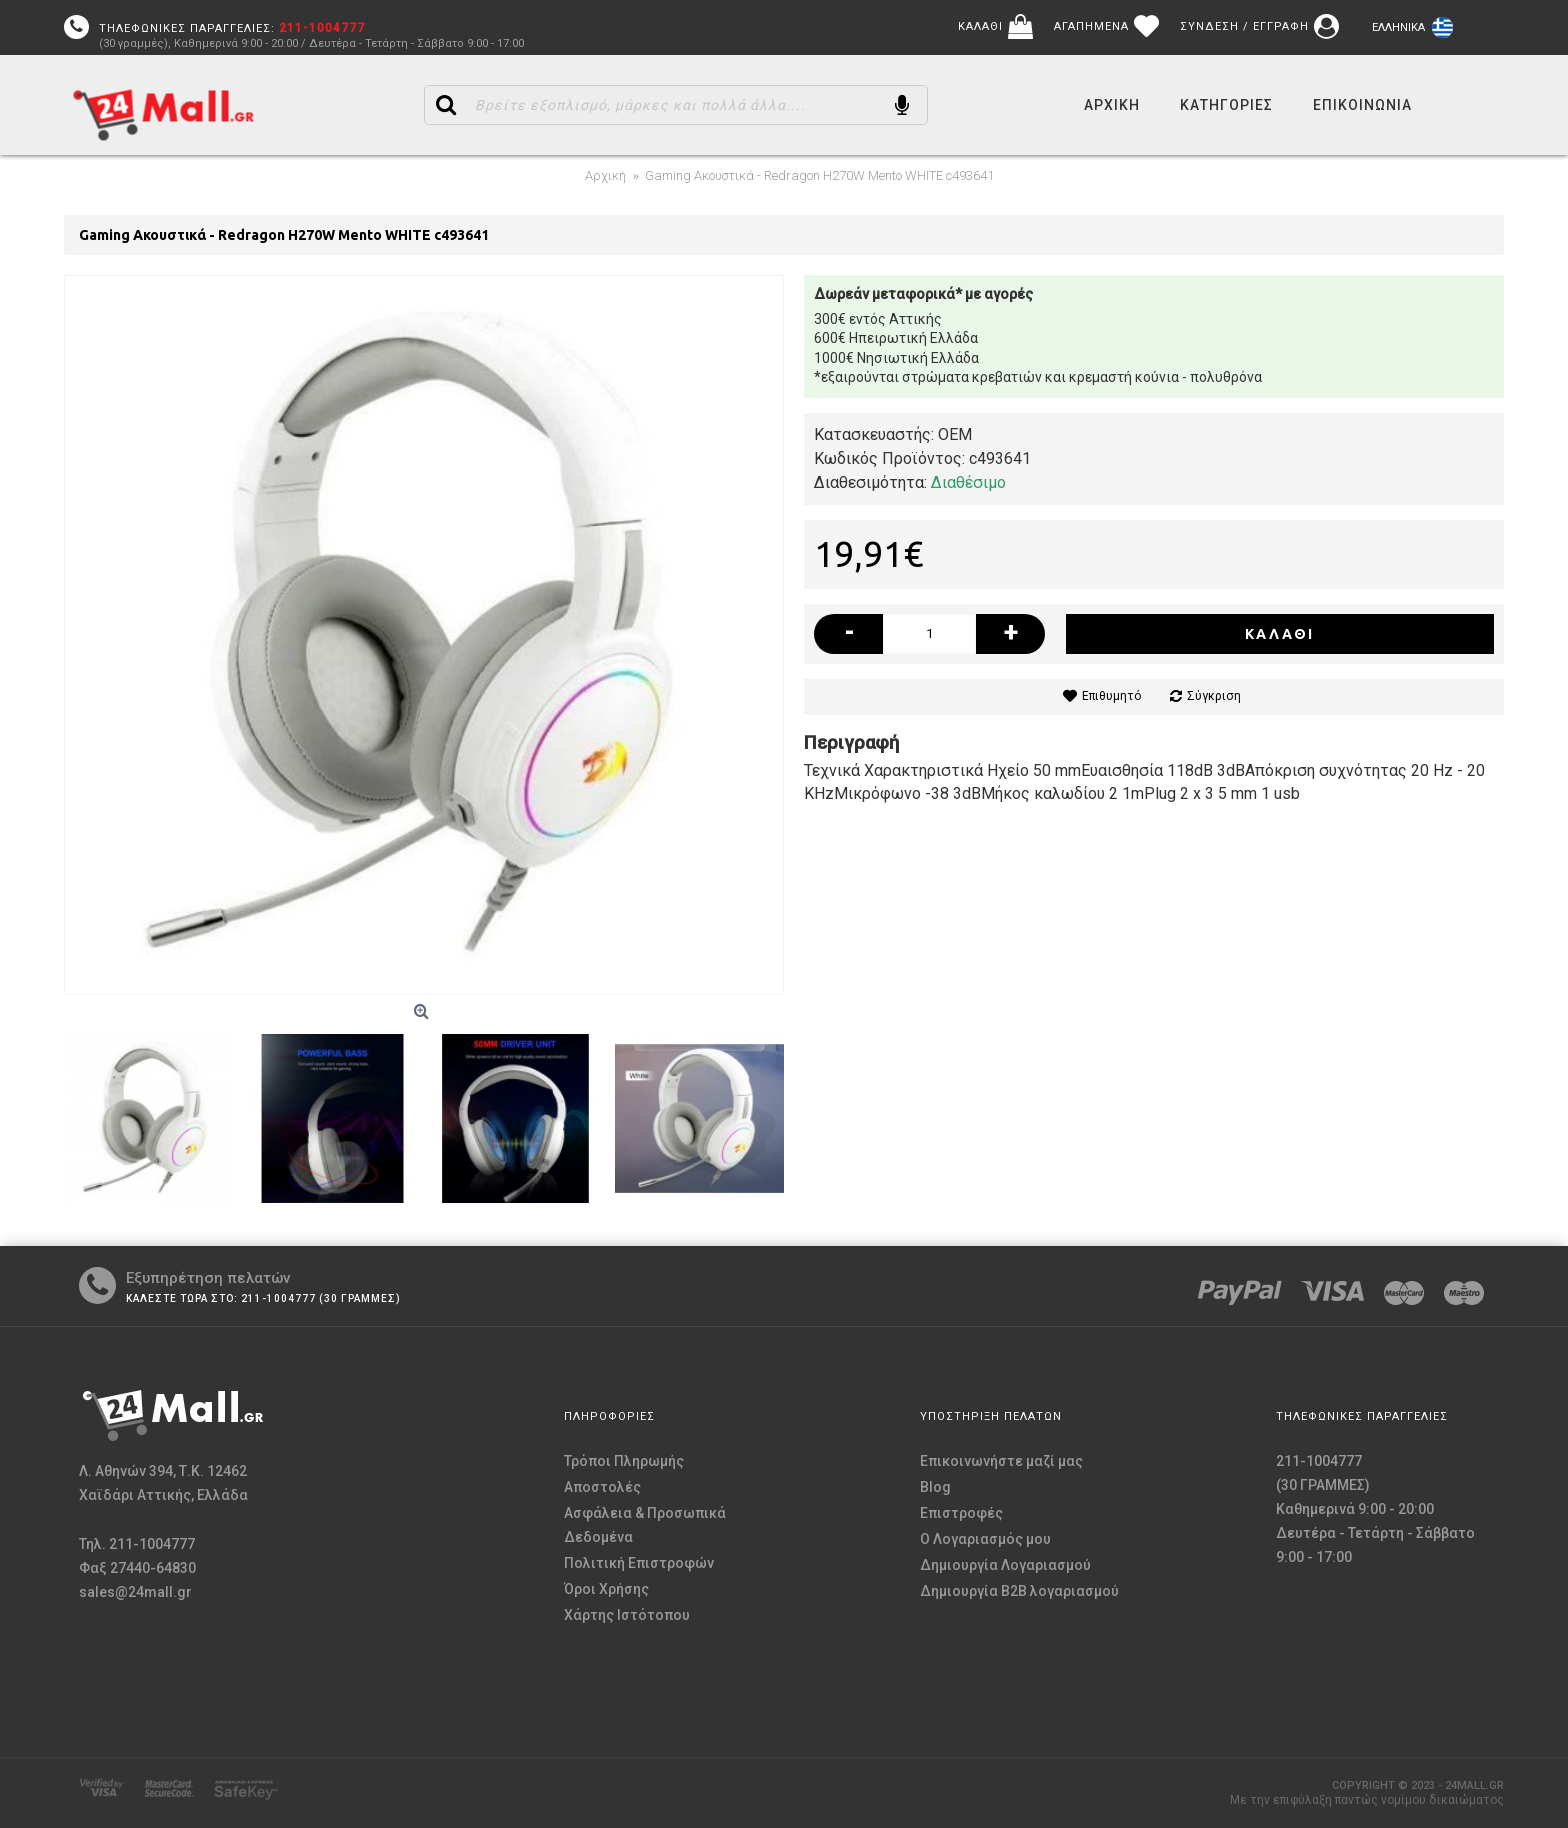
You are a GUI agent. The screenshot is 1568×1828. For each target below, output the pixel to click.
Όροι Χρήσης (606, 1589)
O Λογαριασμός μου (985, 1539)
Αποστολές (602, 1487)
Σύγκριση (1214, 696)
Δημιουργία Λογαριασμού (1005, 1565)
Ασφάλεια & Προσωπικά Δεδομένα (645, 1525)
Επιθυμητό (1111, 696)
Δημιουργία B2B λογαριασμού (1019, 1591)
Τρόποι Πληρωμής (624, 1461)
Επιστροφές (961, 1513)
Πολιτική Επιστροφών (639, 1563)
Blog (935, 1487)
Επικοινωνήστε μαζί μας (1001, 1461)
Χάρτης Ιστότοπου (627, 1615)
